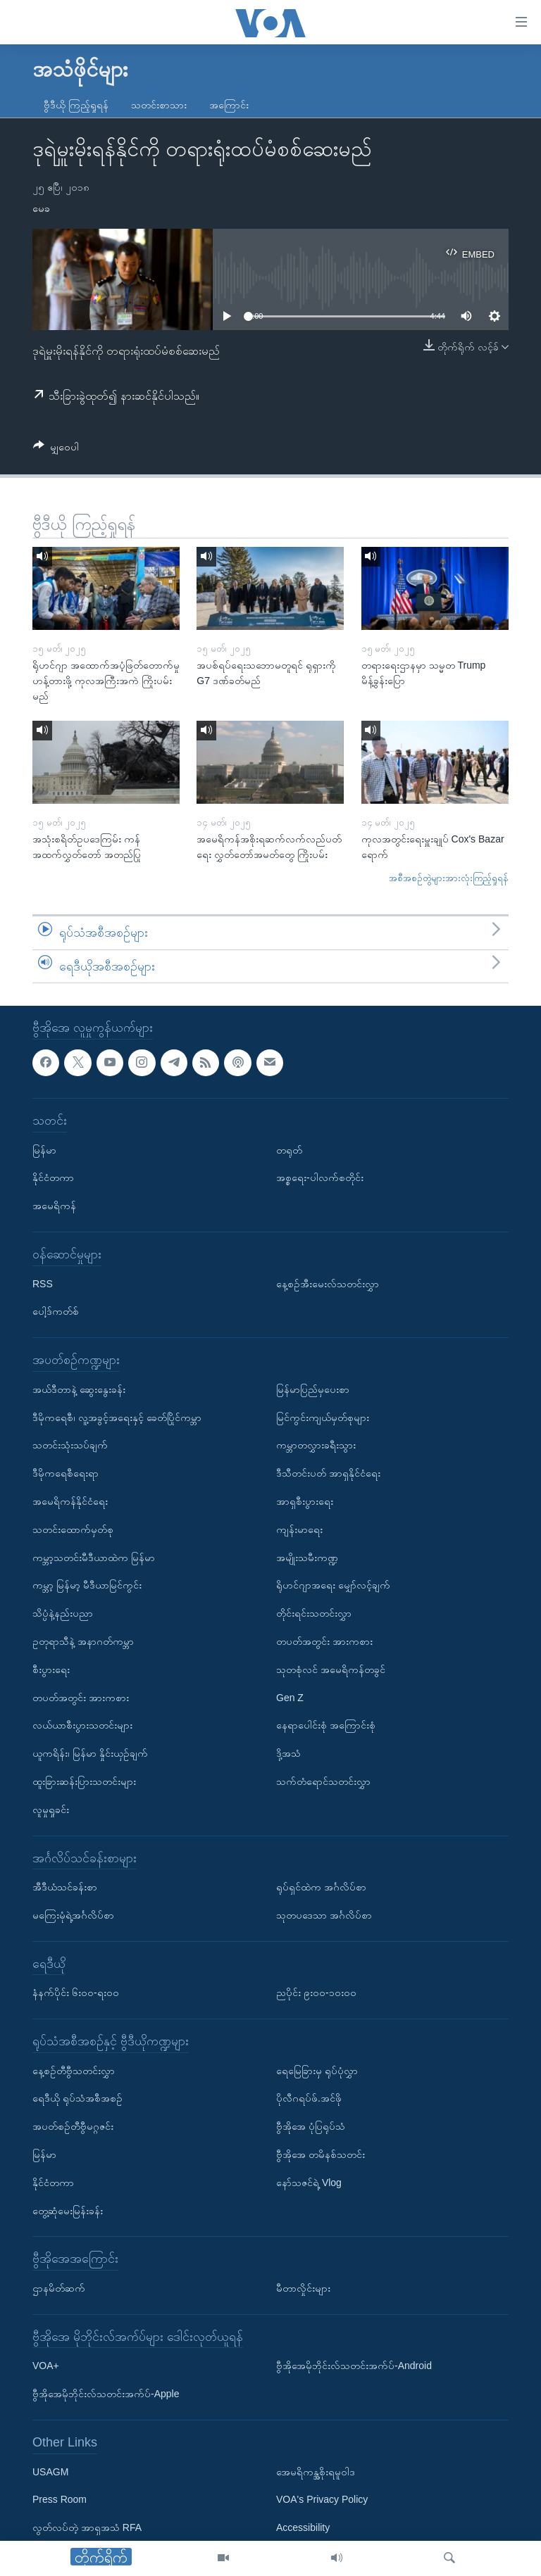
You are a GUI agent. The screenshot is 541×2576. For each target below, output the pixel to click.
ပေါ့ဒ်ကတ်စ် (55, 1312)
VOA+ (45, 2366)
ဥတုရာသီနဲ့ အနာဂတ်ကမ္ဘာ (83, 1641)
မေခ (41, 208)
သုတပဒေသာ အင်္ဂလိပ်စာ (324, 1915)
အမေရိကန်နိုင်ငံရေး (70, 1501)
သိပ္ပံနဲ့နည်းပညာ (62, 1613)
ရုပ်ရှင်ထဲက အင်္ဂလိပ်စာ (321, 1887)
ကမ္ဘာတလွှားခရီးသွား (316, 1445)
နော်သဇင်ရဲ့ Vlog (309, 2182)
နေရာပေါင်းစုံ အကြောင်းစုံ (325, 1725)
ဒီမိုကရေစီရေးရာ (65, 1473)
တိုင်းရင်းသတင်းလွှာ (314, 1613)
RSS (42, 1283)
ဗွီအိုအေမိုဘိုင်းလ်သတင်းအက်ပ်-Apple (105, 2393)
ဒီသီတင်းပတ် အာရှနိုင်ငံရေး (328, 1473)
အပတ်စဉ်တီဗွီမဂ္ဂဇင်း (72, 2126)
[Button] (56, 449)
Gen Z (290, 1697)
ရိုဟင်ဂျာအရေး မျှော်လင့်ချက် (333, 1585)
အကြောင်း (229, 105)
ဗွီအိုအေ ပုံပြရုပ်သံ (310, 2126)
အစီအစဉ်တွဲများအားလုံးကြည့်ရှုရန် (449, 878)
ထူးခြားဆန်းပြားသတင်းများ (84, 1781)
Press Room (59, 2500)
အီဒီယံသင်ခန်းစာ (64, 1887)
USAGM (50, 2471)
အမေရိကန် (54, 1205)
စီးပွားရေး (51, 1669)
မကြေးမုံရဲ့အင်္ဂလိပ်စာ (73, 1915)
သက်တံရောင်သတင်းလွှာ (323, 1781)
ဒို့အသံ (288, 1753)
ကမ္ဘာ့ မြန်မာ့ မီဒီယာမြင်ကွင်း (87, 1585)
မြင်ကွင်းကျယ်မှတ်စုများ (322, 1417)
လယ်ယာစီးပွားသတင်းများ (82, 1725)
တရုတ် (289, 1150)
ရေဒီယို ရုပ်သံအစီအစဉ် (77, 2098)
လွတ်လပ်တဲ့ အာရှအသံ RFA (87, 2527)
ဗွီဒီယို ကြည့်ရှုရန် (76, 105)
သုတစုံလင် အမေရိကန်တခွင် (330, 1669)
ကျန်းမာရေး (299, 1529)
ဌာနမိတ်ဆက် (58, 2288)
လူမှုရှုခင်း (50, 1809)
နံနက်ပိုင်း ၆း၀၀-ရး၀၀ (75, 1993)
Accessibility (303, 2527)
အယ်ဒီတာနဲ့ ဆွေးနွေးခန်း (78, 1389)
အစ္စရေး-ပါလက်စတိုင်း (319, 1178)
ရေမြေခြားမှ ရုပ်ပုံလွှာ (317, 2070)
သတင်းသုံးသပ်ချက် (70, 1445)
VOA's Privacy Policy (322, 2500)
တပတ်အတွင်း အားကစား (80, 1697)
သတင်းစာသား (159, 105)
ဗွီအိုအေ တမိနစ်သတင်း (320, 2154)
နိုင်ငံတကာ (53, 1178)
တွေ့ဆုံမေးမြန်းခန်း (67, 2210)
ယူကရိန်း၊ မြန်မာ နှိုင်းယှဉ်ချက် (90, 1753)
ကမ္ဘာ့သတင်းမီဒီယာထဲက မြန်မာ (93, 1557)
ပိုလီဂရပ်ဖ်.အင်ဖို (309, 2098)
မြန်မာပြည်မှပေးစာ (312, 1389)
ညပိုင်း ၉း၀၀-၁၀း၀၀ (316, 1993)
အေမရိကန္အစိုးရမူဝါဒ (315, 2471)
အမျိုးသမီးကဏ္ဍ (307, 1557)
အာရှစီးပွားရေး (304, 1501)
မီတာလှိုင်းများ (303, 2288)
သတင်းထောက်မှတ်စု (72, 1529)
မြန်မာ (44, 1150)
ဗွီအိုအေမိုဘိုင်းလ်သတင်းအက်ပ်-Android (354, 2366)
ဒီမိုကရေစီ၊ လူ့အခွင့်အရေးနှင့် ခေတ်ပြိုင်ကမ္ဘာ (116, 1417)
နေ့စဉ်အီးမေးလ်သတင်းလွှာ (327, 1283)
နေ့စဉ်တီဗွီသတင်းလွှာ (73, 2070)
